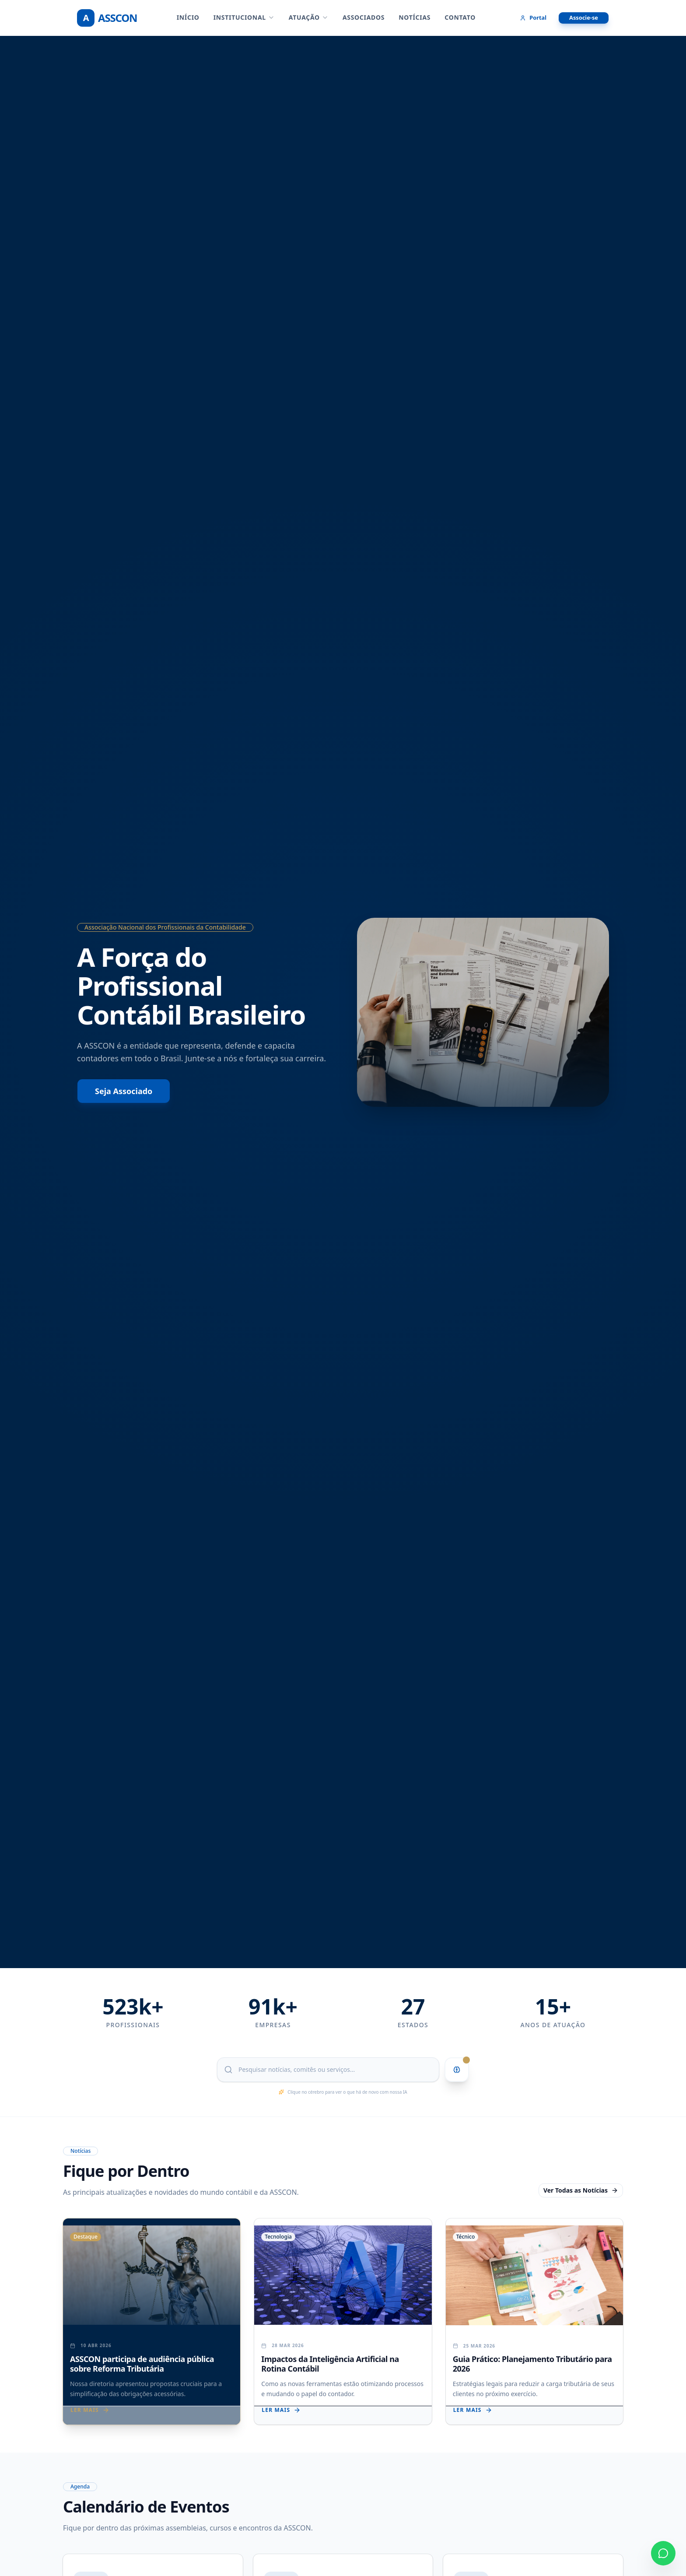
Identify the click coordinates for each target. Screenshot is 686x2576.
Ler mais (89, 2410)
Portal (533, 17)
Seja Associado (123, 1091)
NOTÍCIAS (414, 17)
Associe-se (583, 17)
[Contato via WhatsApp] (663, 2553)
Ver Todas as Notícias (580, 2190)
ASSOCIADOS (364, 17)
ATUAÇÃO (309, 17)
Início (188, 17)
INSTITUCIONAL (244, 17)
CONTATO (460, 17)
